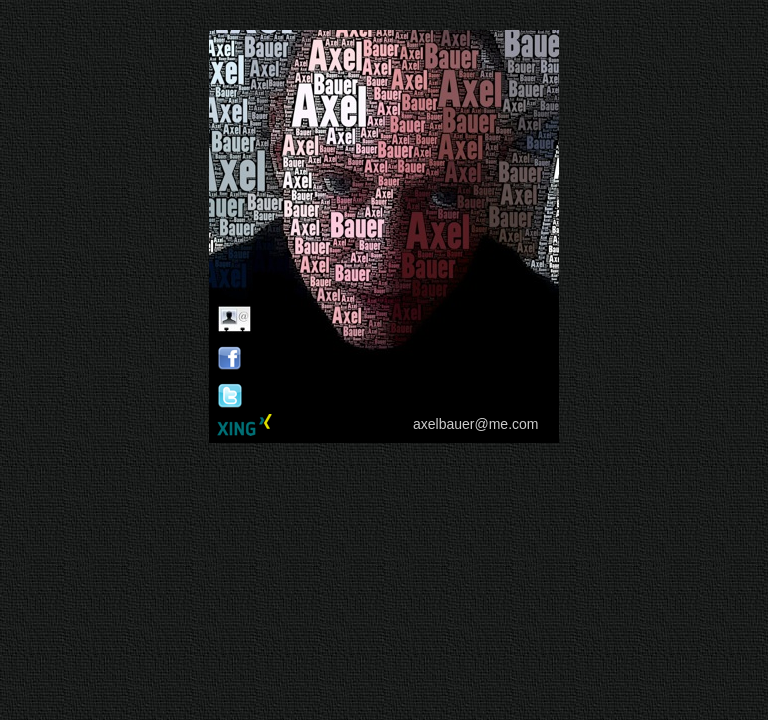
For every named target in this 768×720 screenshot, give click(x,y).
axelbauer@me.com (476, 424)
